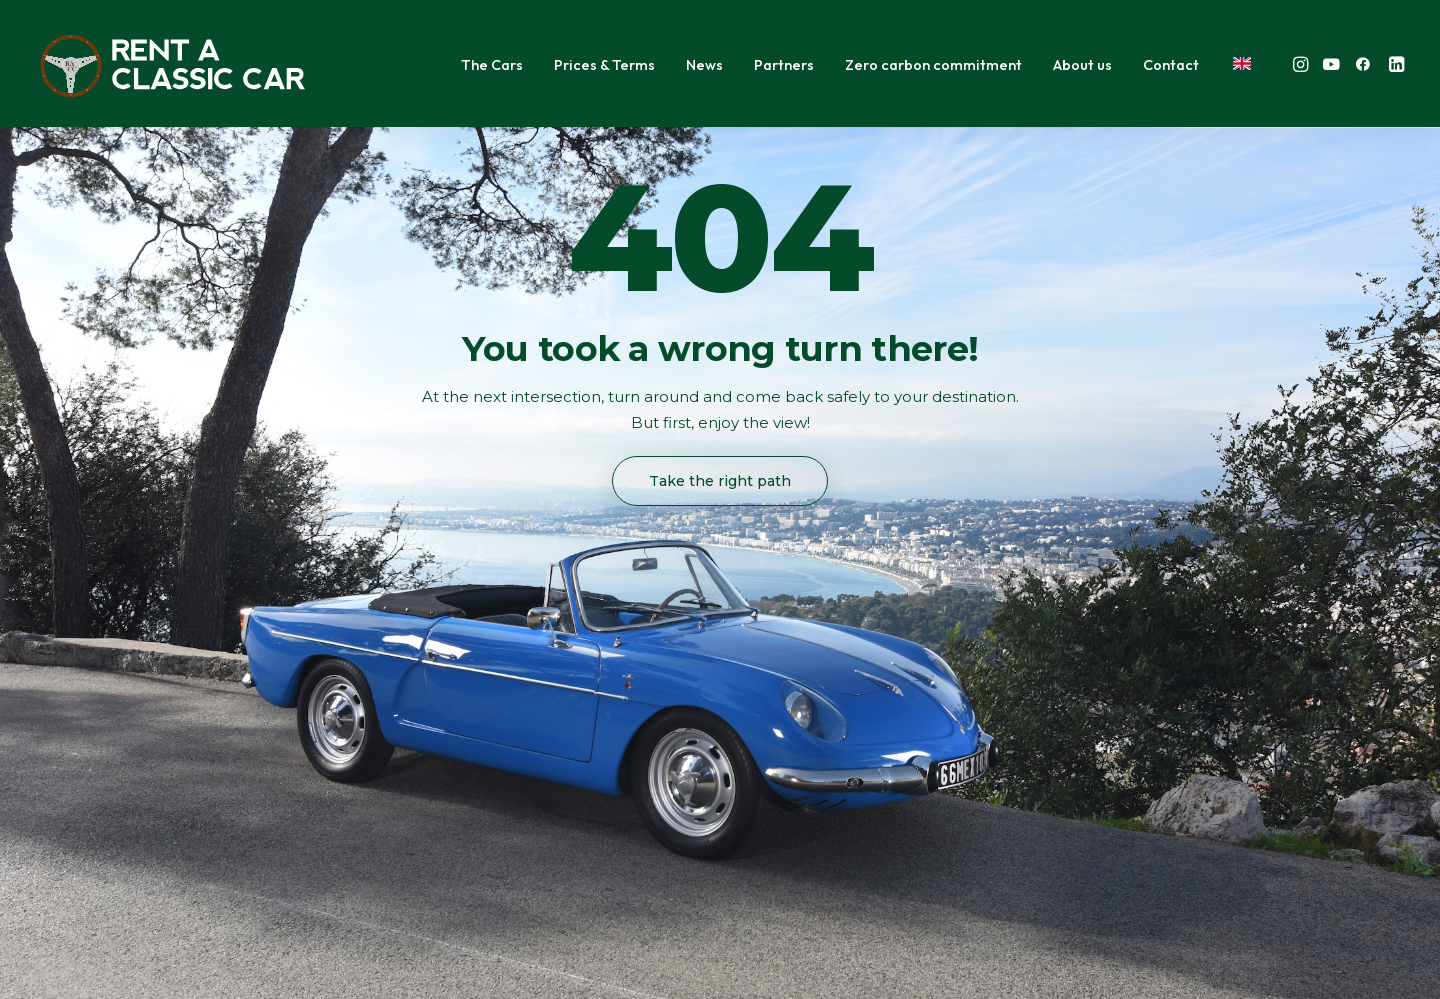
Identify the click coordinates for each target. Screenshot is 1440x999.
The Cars (492, 64)
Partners (784, 64)
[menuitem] (492, 65)
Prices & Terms (604, 64)
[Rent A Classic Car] (173, 63)
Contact (1171, 64)
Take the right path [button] (720, 481)
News (704, 64)
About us (1082, 64)
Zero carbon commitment (933, 64)
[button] (1302, 63)
